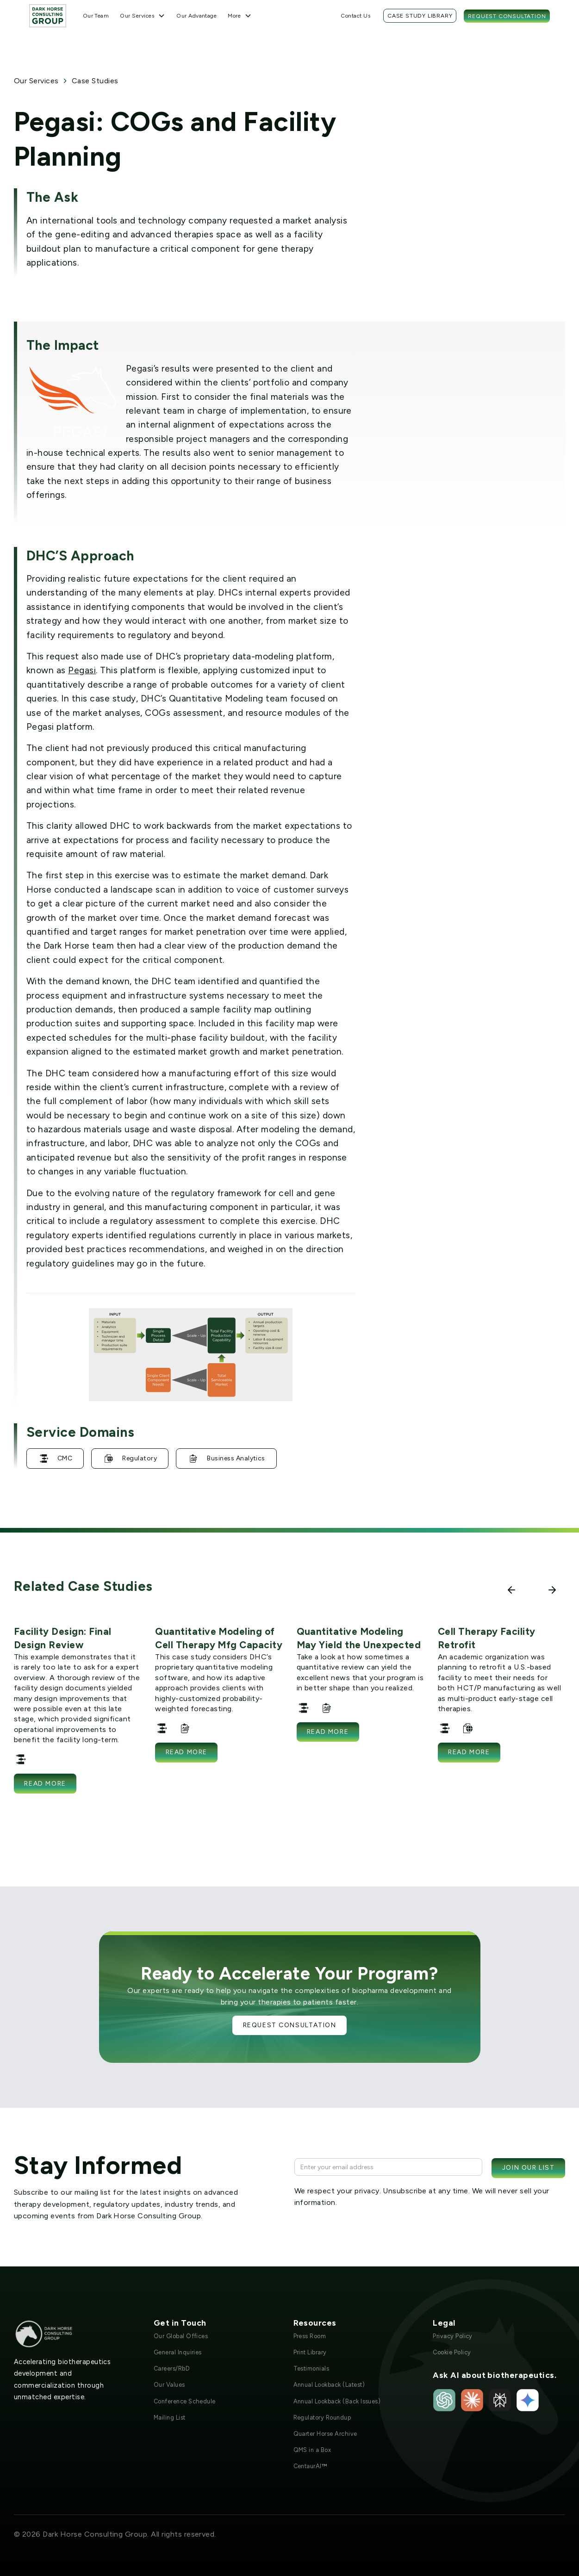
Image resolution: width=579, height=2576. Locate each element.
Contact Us (355, 15)
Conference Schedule (185, 2401)
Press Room (309, 2336)
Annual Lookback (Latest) (329, 2384)
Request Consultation (507, 16)
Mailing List (170, 2417)
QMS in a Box (312, 2449)
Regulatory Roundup (322, 2417)
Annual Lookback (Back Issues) (337, 2401)
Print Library (310, 2352)
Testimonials (311, 2368)
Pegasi (82, 670)
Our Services (36, 80)
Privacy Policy (453, 2336)
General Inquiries (178, 2352)
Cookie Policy (452, 2352)
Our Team (96, 15)
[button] (142, 15)
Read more (45, 1784)
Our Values (169, 2384)
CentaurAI (310, 2466)
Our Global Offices (181, 2336)
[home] (47, 15)
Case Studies (95, 80)
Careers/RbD (172, 2368)
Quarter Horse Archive (325, 2433)
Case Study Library (419, 15)
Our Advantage (196, 15)
